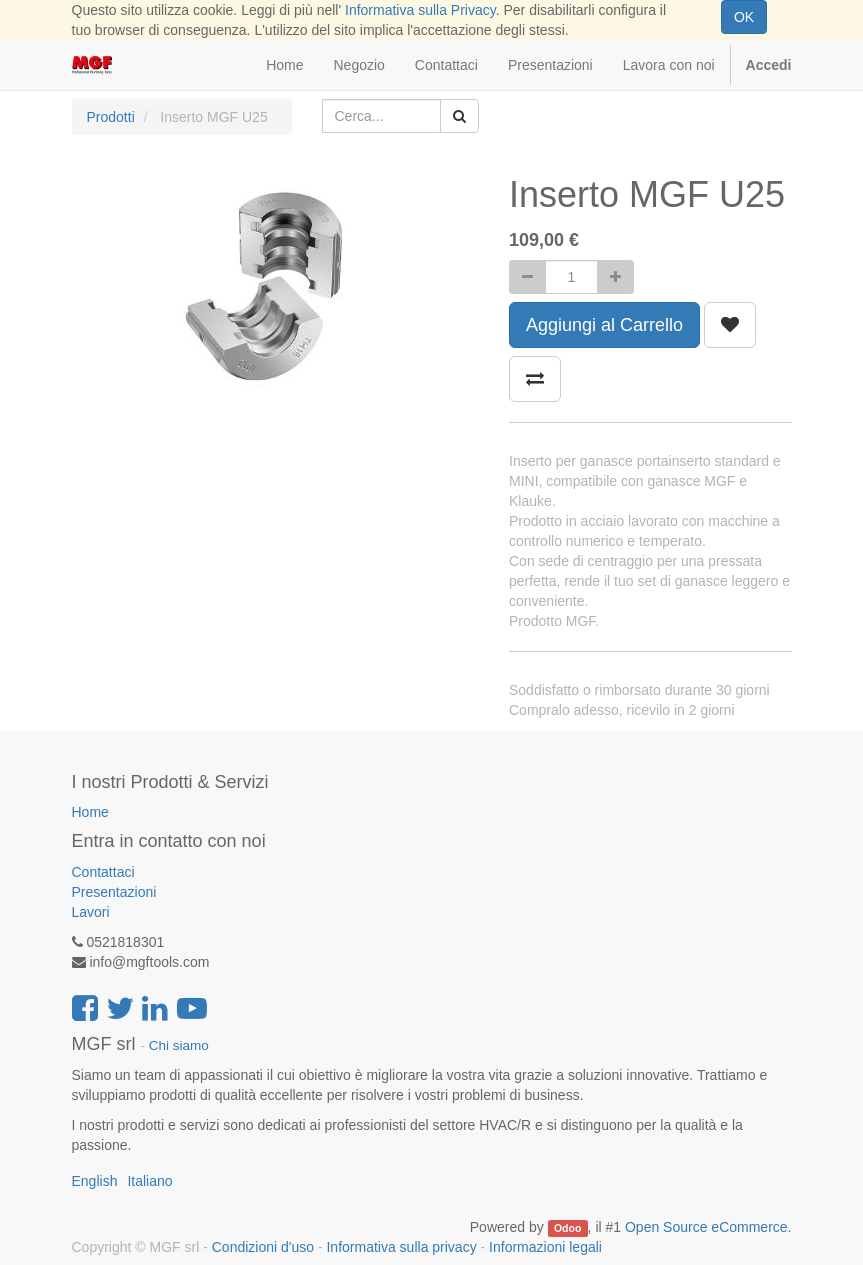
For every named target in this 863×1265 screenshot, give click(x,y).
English (95, 1181)
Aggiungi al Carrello (604, 325)
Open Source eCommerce (706, 1227)
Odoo (567, 1228)
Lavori (91, 912)
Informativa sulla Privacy (420, 10)
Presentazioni (114, 892)
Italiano (149, 1181)
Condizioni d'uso (263, 1247)
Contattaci (103, 872)
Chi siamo (179, 1045)
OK (744, 17)
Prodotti (111, 117)
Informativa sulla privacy (401, 1247)
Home (90, 812)
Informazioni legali (545, 1247)
